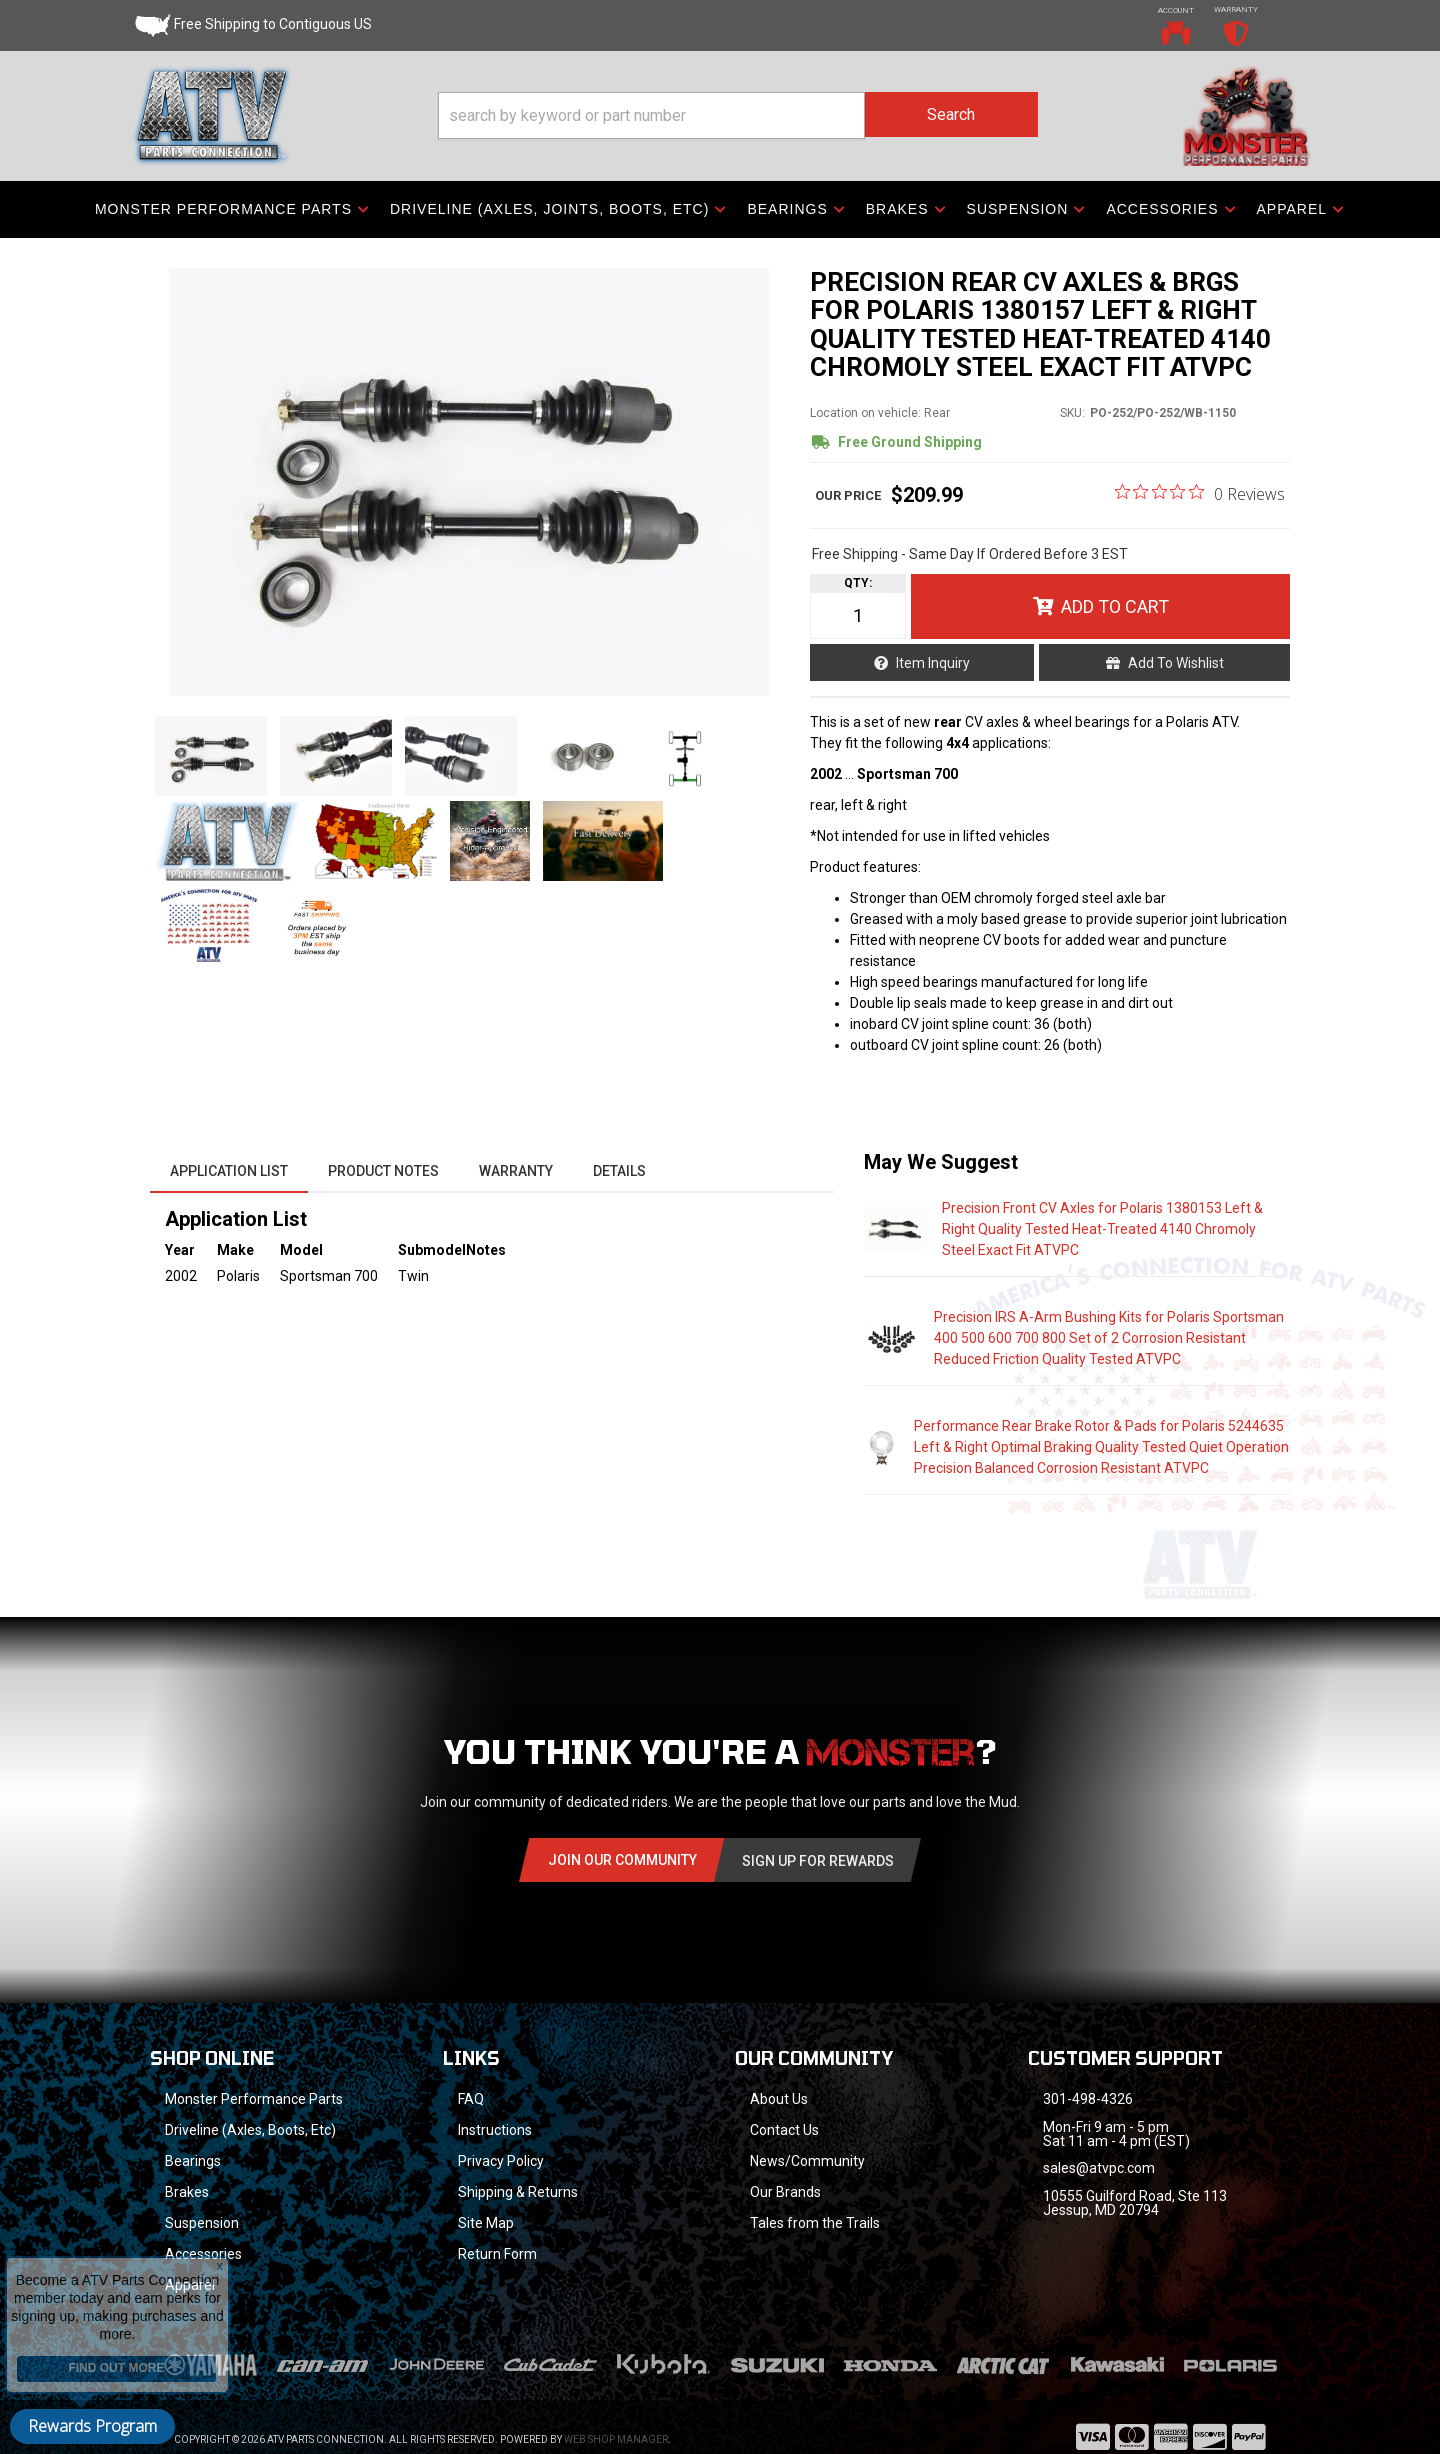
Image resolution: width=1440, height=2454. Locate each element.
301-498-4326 (1088, 2099)
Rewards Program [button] (92, 2426)
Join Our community (622, 1860)
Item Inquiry (933, 663)
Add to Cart (1115, 606)
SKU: (1072, 413)
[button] (738, 115)
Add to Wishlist (1176, 663)
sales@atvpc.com (1099, 2168)
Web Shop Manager (616, 2413)
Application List (229, 1171)
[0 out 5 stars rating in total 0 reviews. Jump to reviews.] (1200, 493)
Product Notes (383, 1171)
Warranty (516, 1171)
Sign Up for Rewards (818, 1861)
